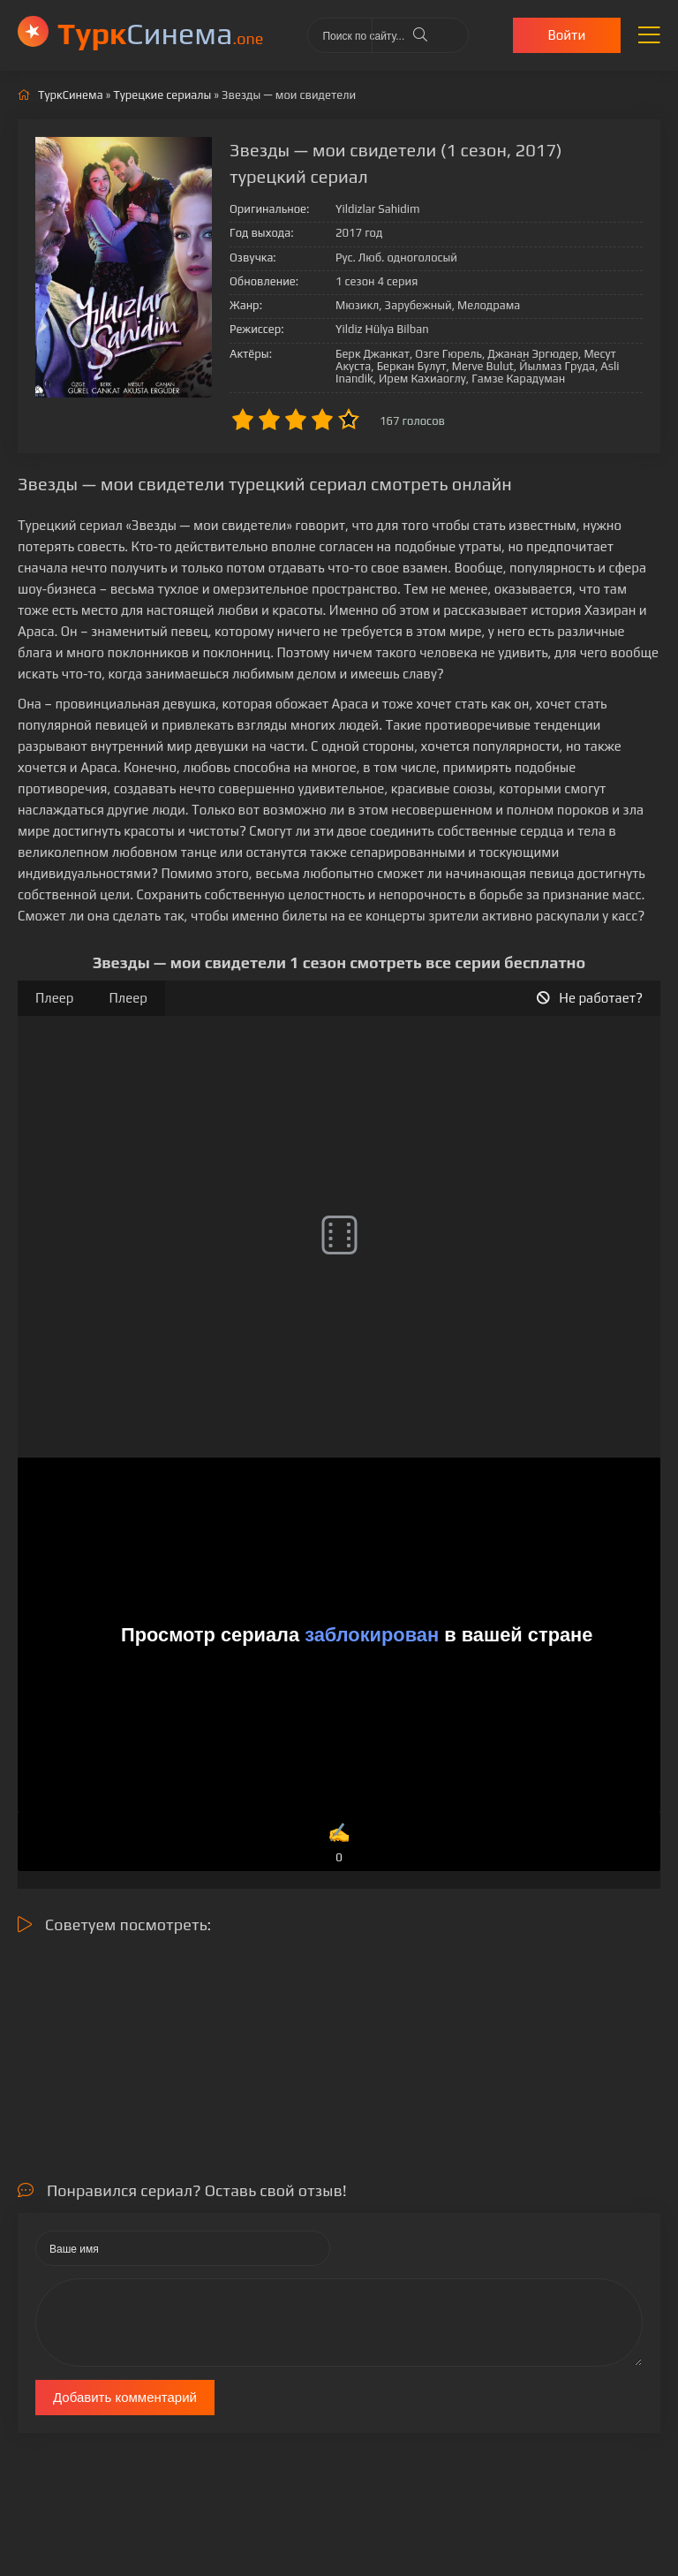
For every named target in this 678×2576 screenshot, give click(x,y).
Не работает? (590, 997)
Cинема (160, 33)
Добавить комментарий (125, 2397)
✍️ (338, 1844)
